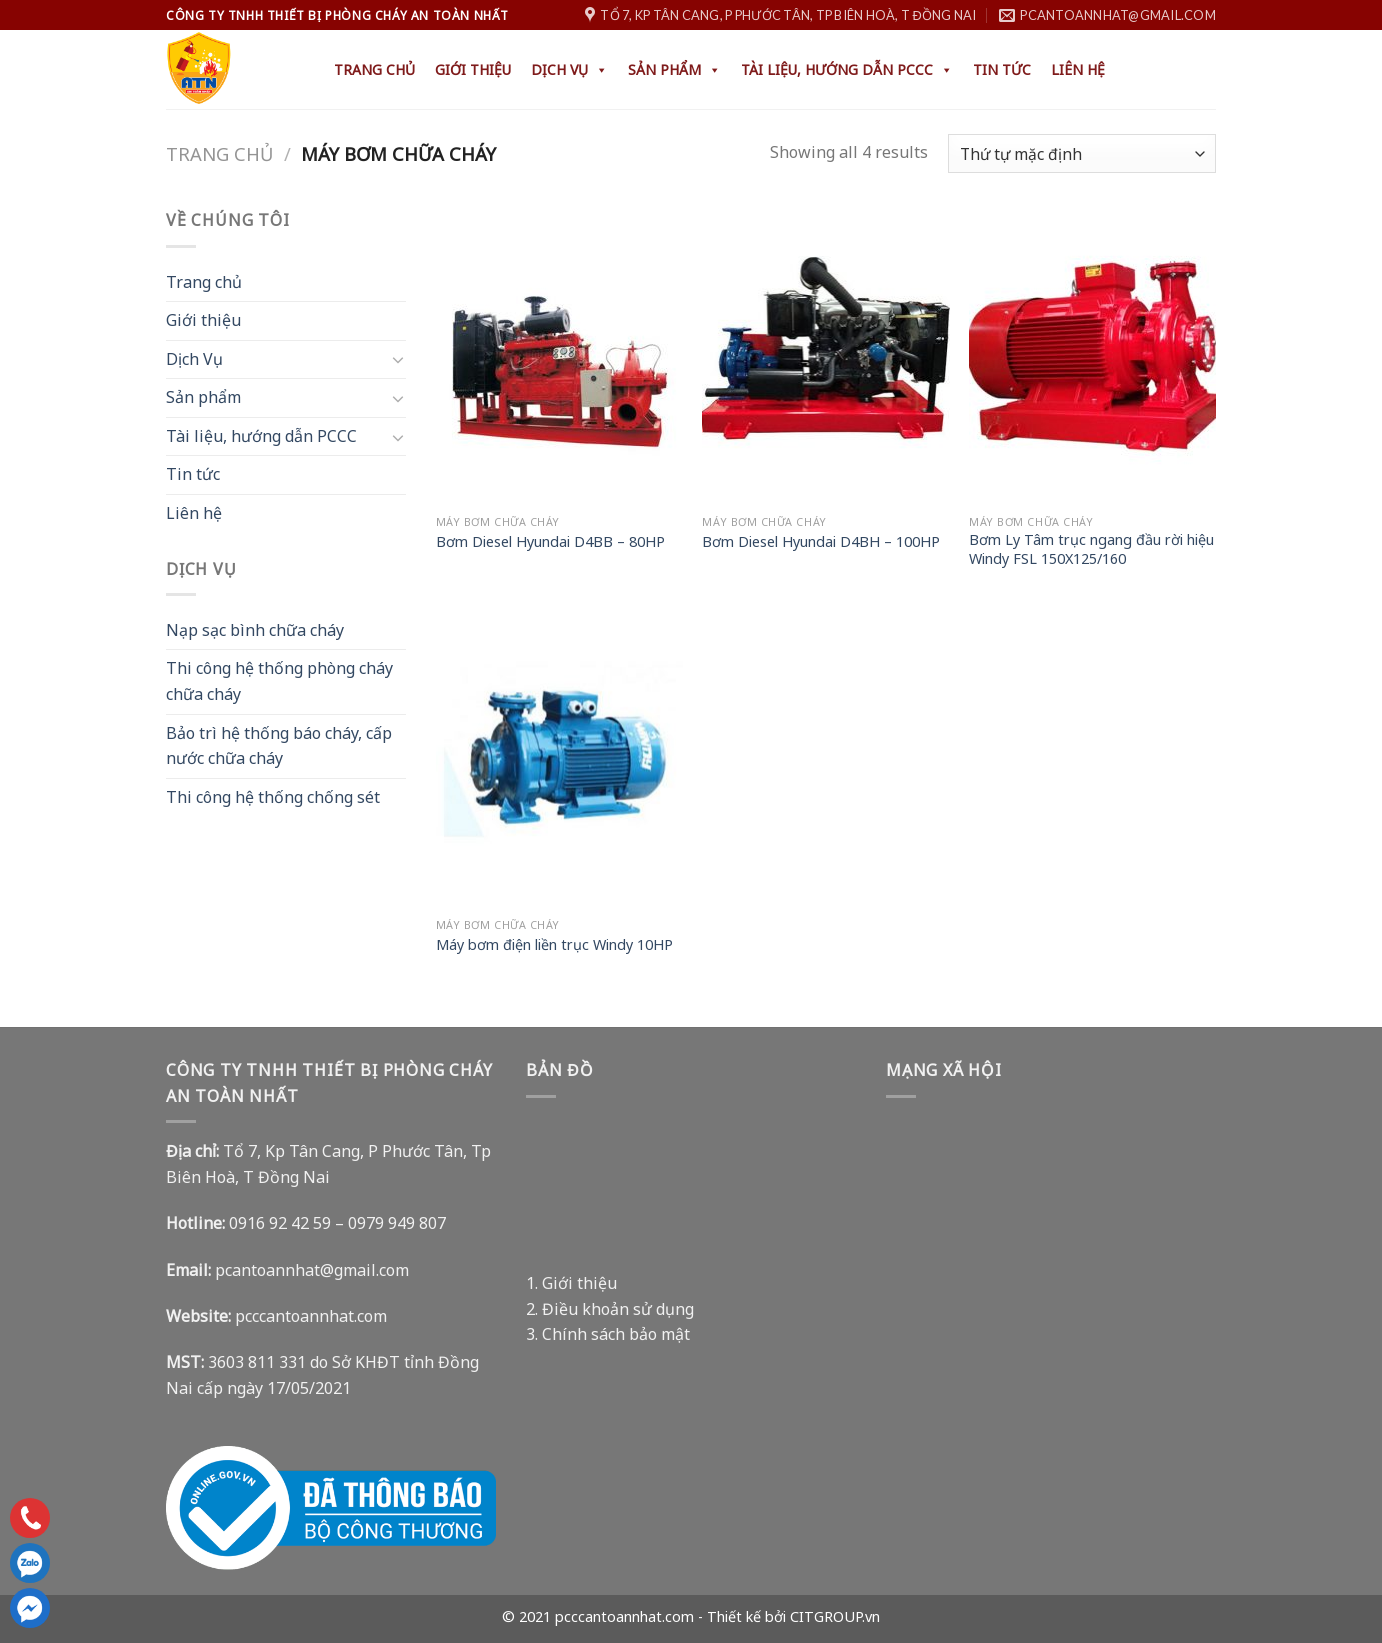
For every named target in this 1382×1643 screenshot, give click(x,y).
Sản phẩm (674, 69)
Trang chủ (374, 69)
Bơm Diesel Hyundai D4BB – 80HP (550, 542)
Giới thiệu (473, 69)
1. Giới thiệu (571, 1283)
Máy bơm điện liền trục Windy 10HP (554, 945)
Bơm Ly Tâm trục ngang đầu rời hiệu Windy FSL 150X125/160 (1091, 549)
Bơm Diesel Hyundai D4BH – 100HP (821, 542)
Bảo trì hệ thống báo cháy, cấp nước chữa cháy (279, 746)
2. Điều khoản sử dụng (610, 1309)
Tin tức (1002, 69)
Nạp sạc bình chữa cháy (255, 630)
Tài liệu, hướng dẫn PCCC (847, 69)
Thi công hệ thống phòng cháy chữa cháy (279, 681)
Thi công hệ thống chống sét (273, 797)
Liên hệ (1078, 69)
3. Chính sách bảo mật (608, 1334)
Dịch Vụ (569, 69)
